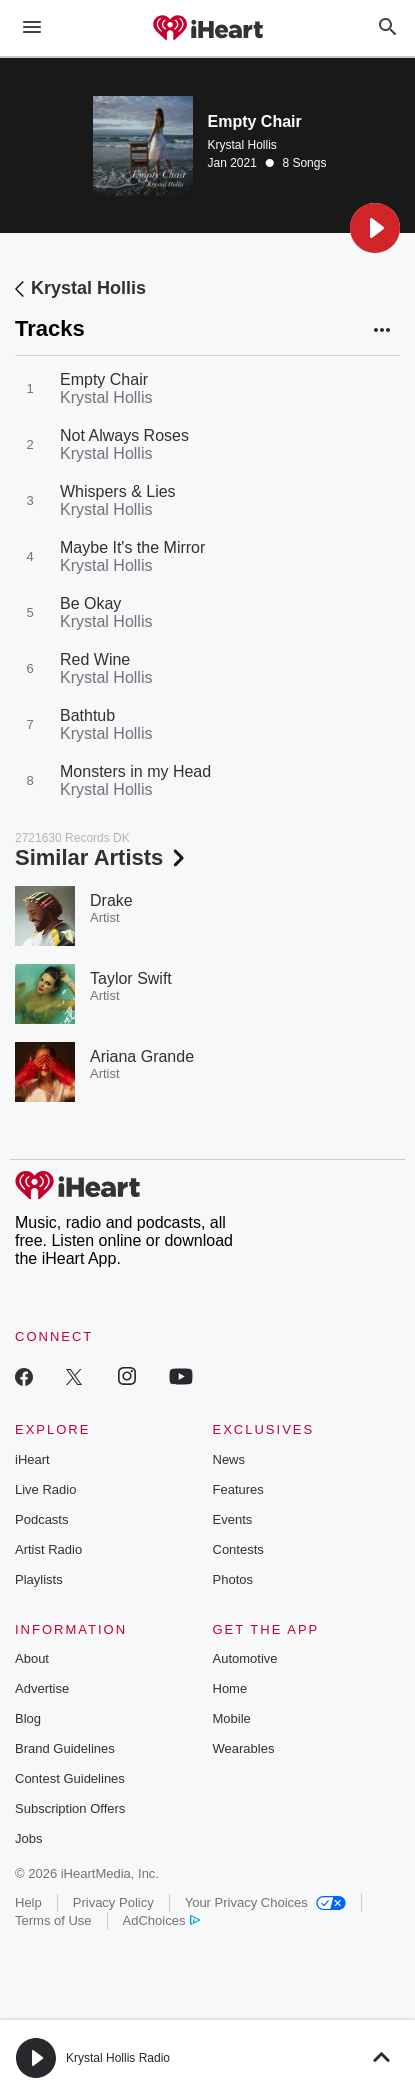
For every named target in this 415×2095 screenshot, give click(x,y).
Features (238, 1489)
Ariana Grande (142, 1056)
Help (28, 1902)
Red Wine (95, 659)
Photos (233, 1579)
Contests (238, 1549)
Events (233, 1519)
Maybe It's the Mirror (132, 547)
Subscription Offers (70, 1808)
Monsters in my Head (135, 771)
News (229, 1459)
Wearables (244, 1748)
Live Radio (45, 1489)
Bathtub (87, 715)
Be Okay (90, 603)
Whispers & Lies (118, 491)
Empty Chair (104, 379)
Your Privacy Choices (265, 1902)
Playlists (39, 1579)
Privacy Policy (113, 1902)
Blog (28, 1718)
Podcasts (41, 1519)
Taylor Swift (131, 978)
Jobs (28, 1838)
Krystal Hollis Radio (118, 2058)
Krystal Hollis (242, 145)
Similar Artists (102, 857)
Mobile (232, 1718)
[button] (375, 228)
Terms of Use (53, 1920)
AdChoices (161, 1920)
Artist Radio (48, 1549)
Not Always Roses (124, 435)
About (32, 1658)
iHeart (32, 1459)
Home (230, 1688)
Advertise (42, 1688)
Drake (111, 900)
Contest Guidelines (70, 1778)
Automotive (245, 1658)
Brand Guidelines (65, 1748)
